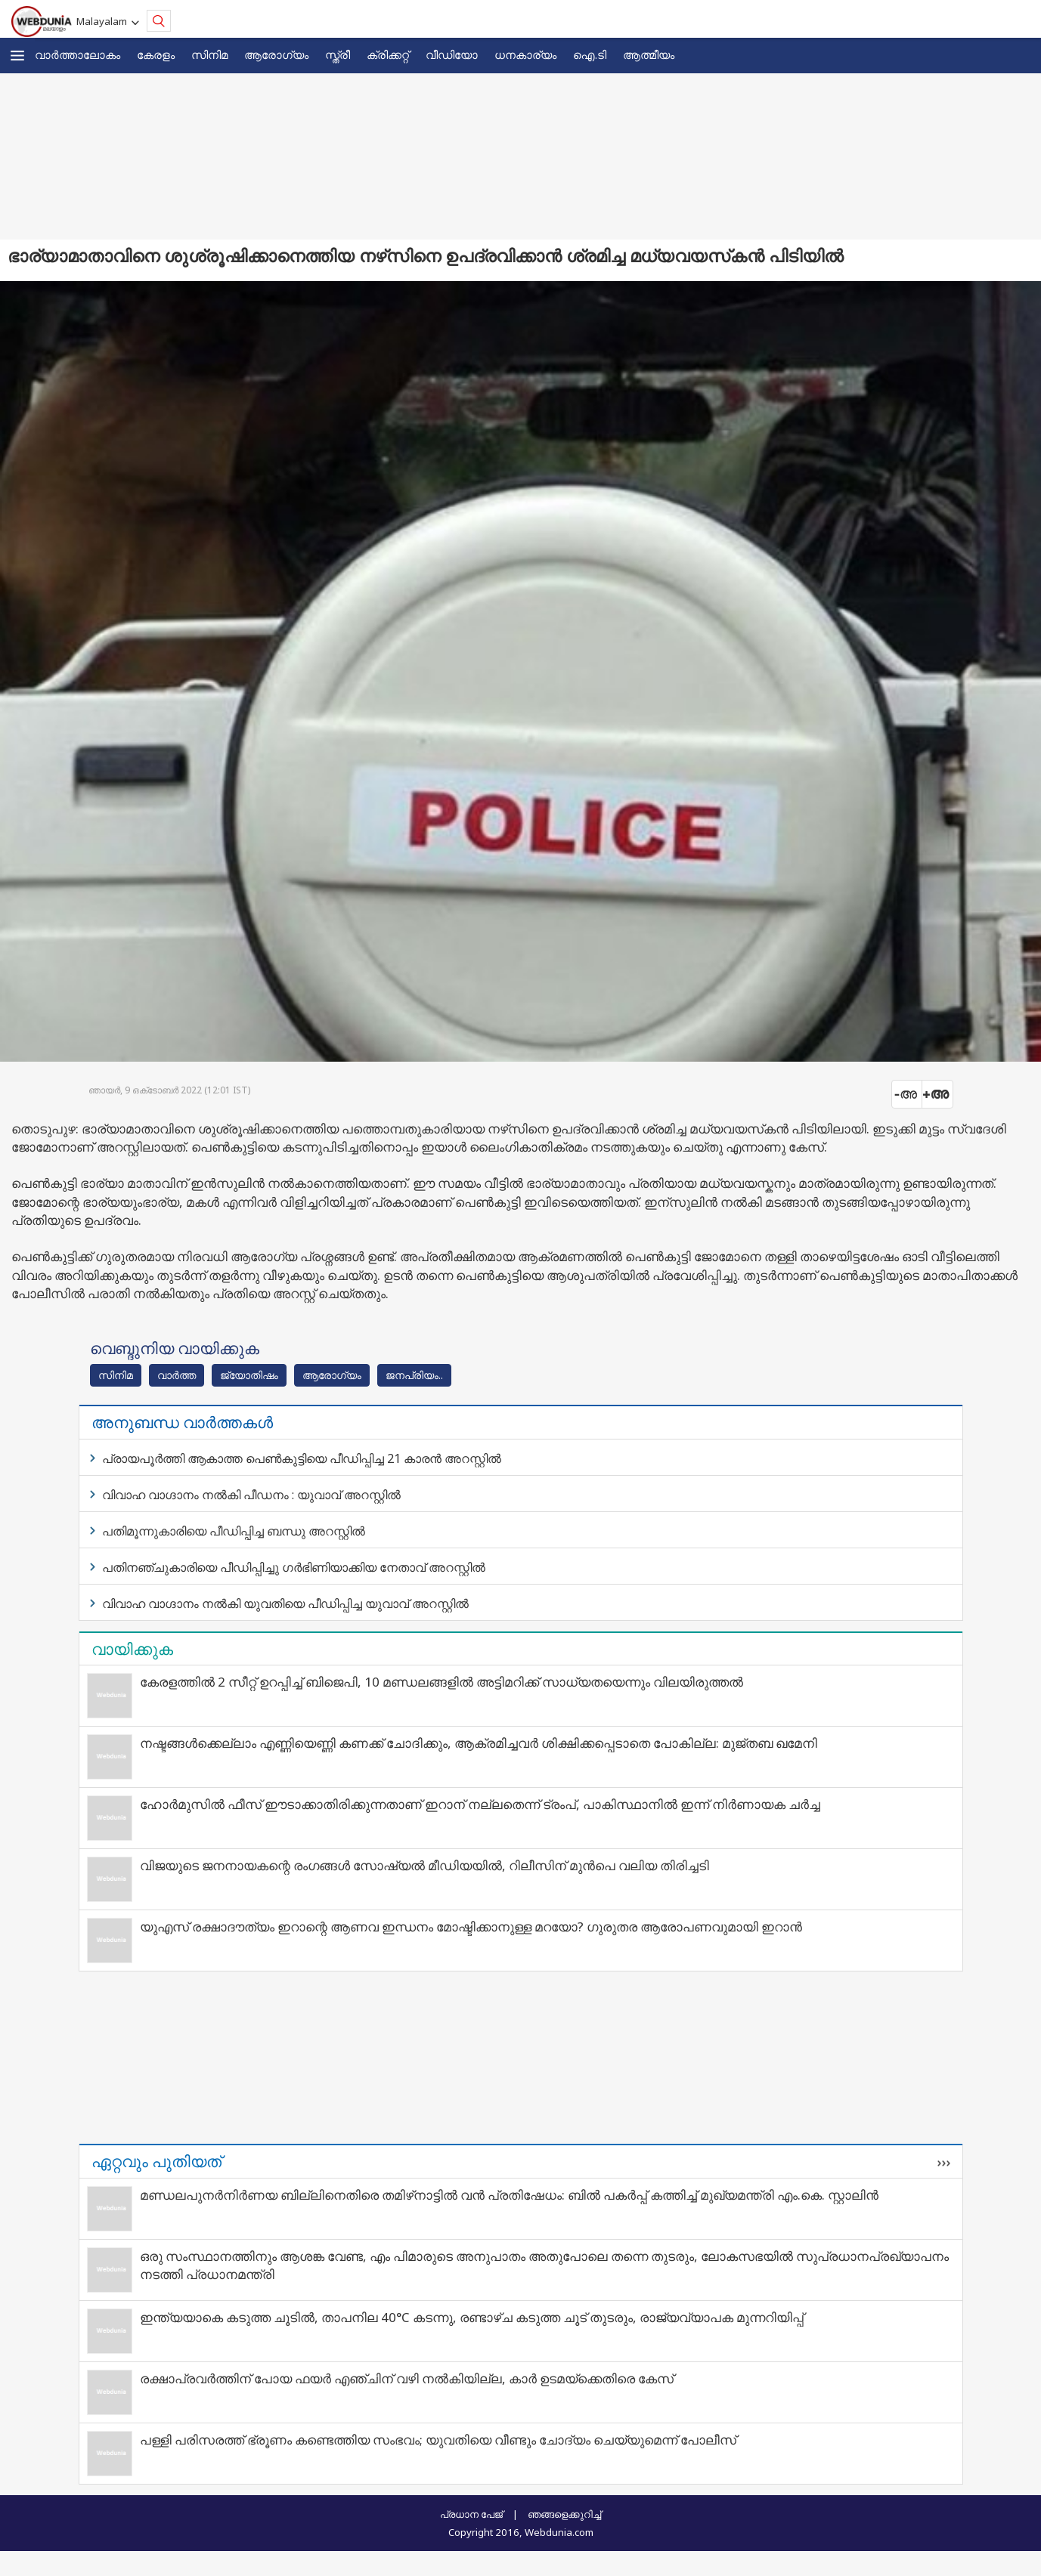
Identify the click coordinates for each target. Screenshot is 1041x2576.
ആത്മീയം (648, 54)
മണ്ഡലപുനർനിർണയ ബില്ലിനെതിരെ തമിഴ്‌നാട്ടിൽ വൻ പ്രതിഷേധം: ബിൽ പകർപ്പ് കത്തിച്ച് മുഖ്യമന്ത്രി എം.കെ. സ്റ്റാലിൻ (509, 2194)
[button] (17, 55)
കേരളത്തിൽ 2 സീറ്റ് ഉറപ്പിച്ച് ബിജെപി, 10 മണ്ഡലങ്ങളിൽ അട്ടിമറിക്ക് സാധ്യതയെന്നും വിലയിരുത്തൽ (441, 1681)
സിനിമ (209, 54)
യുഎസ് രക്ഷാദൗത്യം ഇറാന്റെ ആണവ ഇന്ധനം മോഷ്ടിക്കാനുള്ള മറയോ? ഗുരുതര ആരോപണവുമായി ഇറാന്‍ (471, 1926)
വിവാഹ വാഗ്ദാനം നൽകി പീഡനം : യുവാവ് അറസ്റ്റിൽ (251, 1494)
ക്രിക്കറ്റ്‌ (388, 54)
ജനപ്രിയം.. (414, 1375)
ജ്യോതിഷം (249, 1375)
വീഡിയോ (452, 54)
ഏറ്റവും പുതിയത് (156, 2161)
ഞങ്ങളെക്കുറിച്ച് (564, 2514)
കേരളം (156, 54)
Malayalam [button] (104, 21)
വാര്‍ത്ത (176, 1375)
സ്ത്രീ (337, 54)
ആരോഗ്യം (276, 54)
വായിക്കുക (132, 1648)
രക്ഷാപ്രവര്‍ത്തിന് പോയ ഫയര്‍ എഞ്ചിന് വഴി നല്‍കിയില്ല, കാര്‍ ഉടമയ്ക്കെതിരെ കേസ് (407, 2378)
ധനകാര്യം (525, 54)
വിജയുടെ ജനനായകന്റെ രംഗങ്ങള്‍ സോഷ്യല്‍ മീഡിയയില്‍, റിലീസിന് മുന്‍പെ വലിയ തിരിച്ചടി (424, 1865)
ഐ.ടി (589, 54)
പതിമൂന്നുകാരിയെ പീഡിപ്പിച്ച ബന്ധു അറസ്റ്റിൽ (233, 1531)
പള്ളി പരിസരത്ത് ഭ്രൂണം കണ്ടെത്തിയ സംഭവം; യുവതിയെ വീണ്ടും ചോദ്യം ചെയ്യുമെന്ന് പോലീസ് (438, 2439)
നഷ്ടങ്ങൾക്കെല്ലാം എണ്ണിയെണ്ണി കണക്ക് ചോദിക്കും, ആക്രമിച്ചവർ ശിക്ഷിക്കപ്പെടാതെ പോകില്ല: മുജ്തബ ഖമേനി (478, 1743)
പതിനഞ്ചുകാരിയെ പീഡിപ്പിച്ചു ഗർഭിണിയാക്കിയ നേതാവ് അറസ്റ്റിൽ (293, 1567)
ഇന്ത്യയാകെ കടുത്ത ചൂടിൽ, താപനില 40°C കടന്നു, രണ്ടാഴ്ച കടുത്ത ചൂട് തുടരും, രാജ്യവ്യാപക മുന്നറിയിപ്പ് (472, 2317)
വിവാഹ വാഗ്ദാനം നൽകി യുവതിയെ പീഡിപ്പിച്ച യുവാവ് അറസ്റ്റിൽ (285, 1603)
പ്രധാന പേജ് (471, 2514)
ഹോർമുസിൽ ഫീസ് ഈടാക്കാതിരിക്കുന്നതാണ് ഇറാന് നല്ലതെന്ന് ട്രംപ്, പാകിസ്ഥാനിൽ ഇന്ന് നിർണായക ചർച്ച (480, 1804)
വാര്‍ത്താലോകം (77, 54)
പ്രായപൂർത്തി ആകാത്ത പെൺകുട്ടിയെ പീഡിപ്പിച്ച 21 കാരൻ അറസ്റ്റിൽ (301, 1458)
